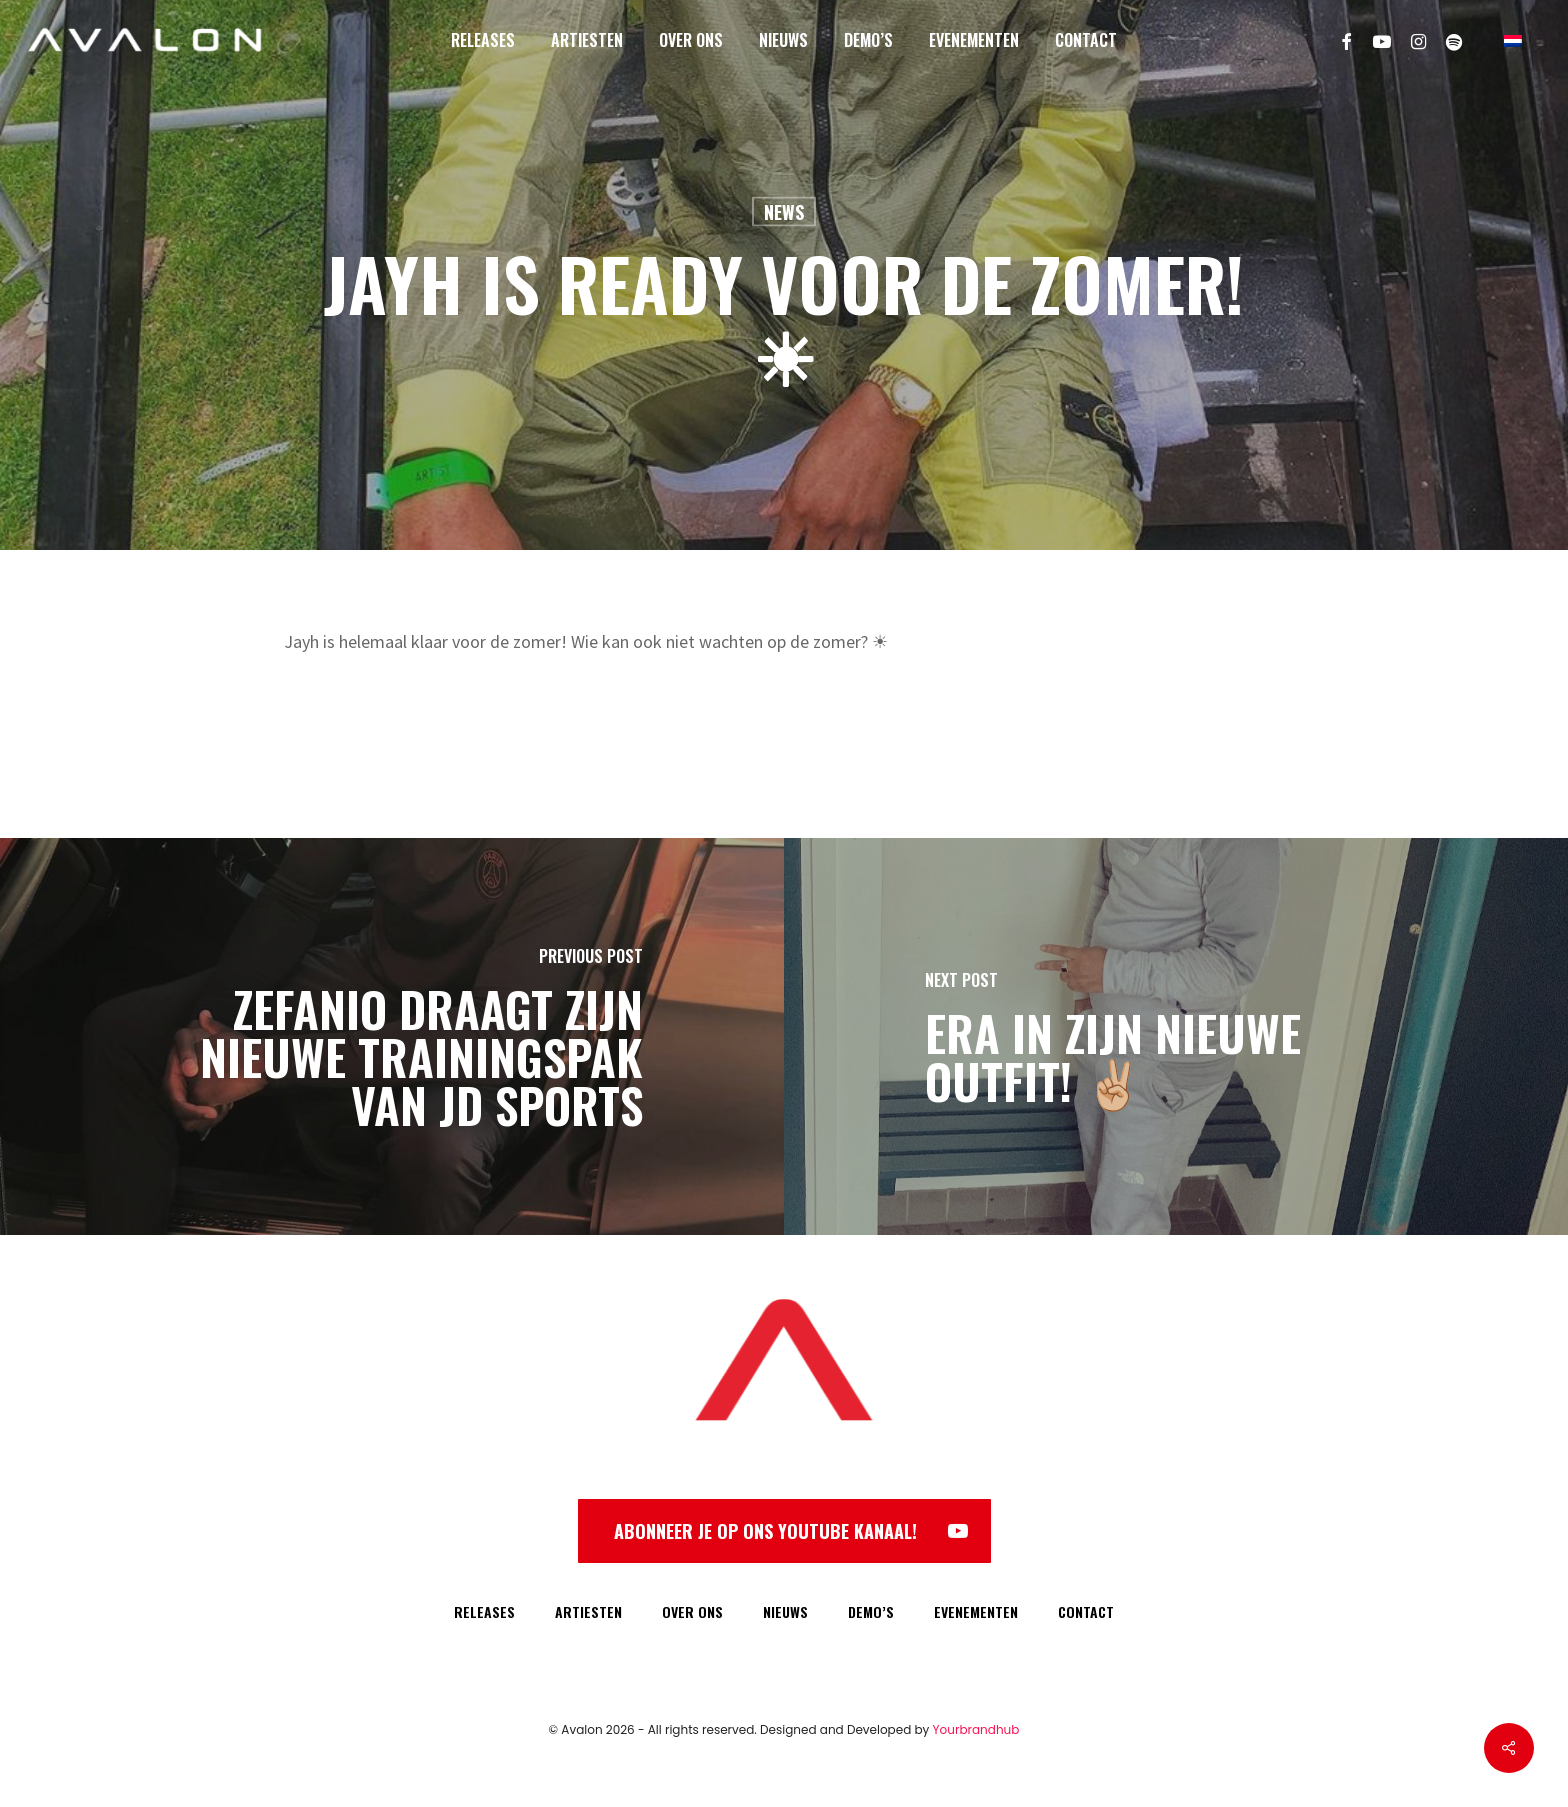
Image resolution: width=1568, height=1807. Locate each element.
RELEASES (484, 1611)
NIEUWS (785, 1611)
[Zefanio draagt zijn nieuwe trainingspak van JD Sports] (392, 1036)
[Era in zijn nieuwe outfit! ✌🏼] (1176, 1036)
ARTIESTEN (588, 1611)
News (784, 212)
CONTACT (1086, 1611)
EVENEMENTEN (976, 1611)
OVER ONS (692, 1611)
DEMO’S (871, 1611)
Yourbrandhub (976, 1729)
